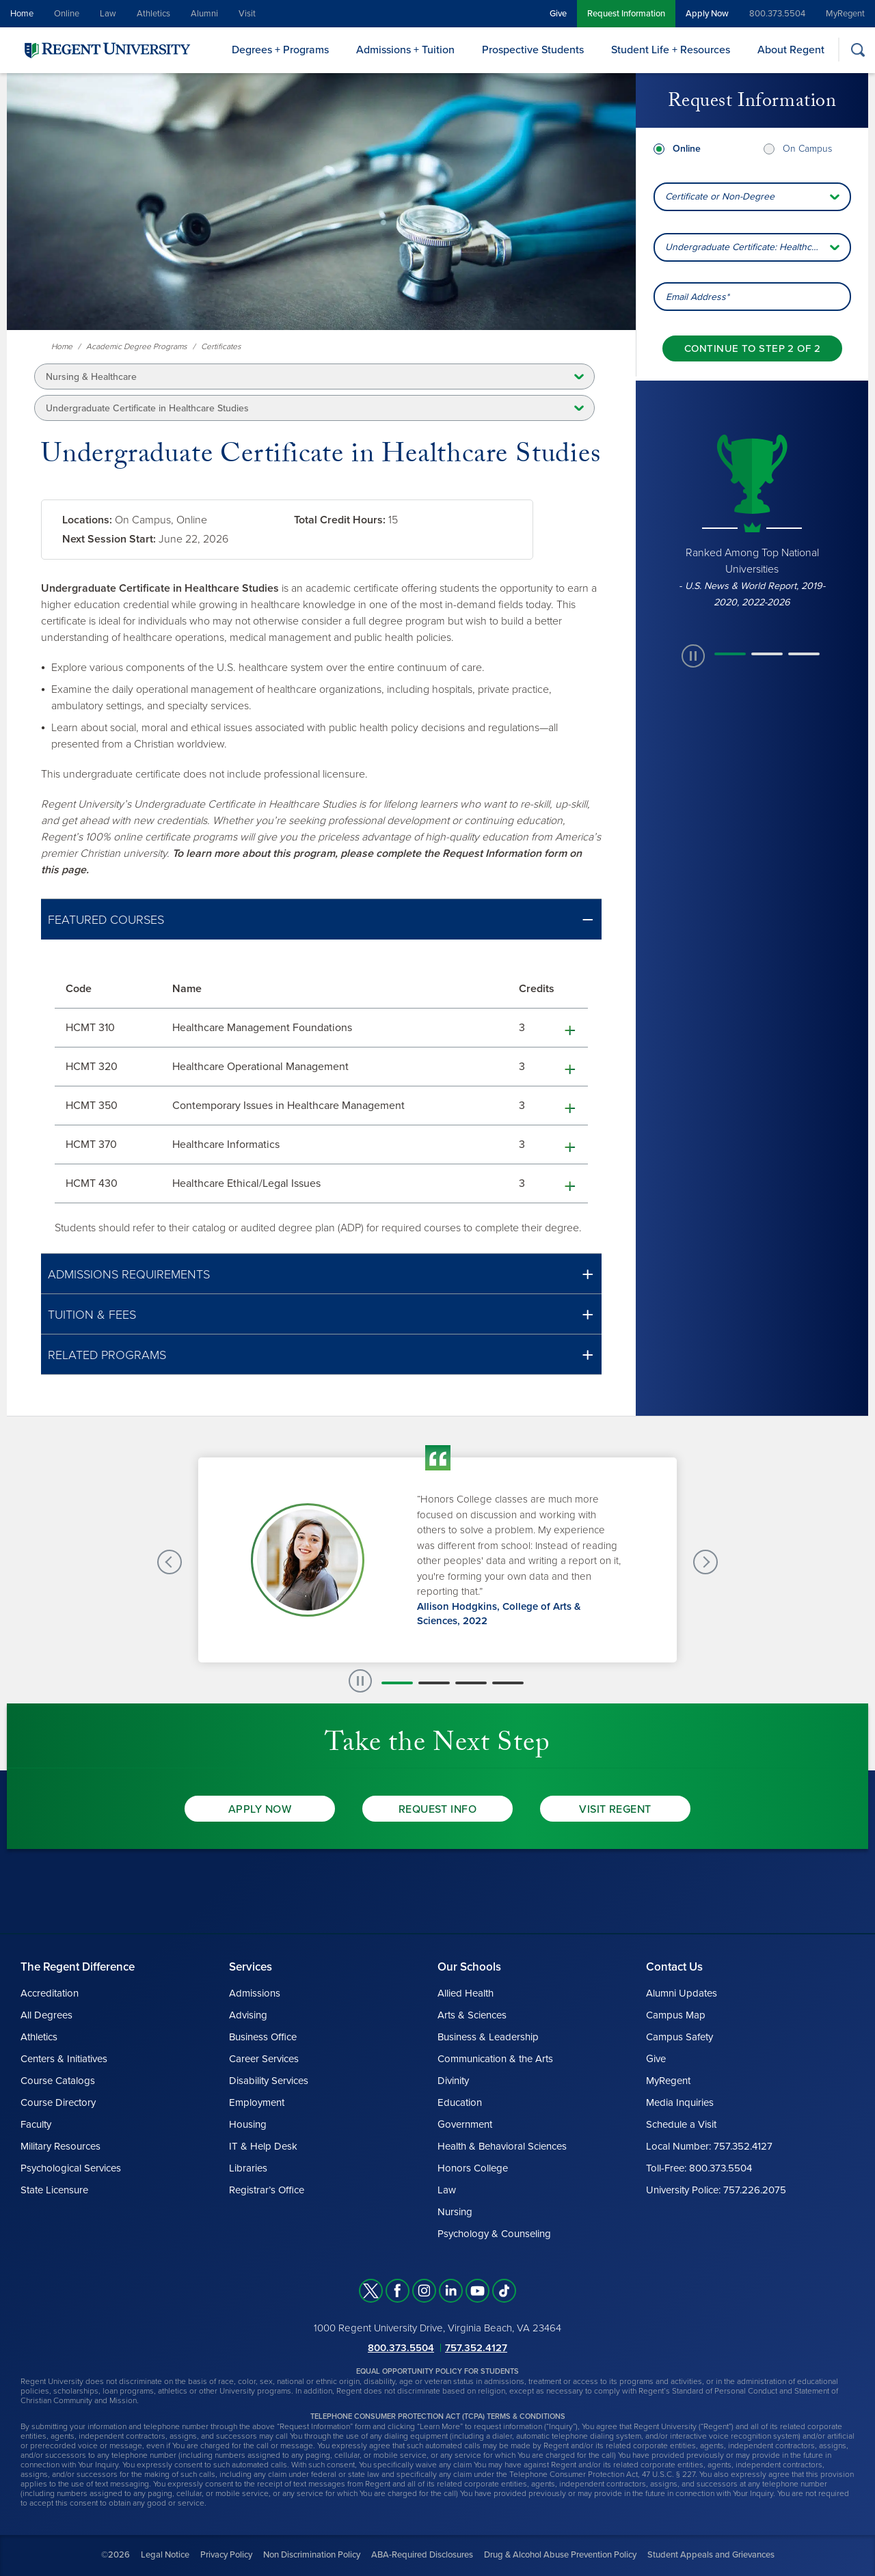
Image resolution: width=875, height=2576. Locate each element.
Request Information (626, 13)
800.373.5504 (777, 13)
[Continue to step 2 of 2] (752, 348)
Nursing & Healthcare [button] (91, 377)
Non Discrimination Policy (311, 2554)
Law (108, 13)
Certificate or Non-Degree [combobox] (720, 196)
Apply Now (707, 13)
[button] (321, 919)
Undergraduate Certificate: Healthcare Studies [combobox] (758, 247)
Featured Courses (106, 920)
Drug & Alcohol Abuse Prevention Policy (560, 2554)
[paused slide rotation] (693, 656)
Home (21, 13)
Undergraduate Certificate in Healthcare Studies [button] (147, 408)
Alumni (204, 13)
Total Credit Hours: (340, 520)
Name (187, 989)
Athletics (153, 13)
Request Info (438, 1809)
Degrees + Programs (280, 50)
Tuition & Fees (92, 1314)
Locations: (87, 520)
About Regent (790, 50)
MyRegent (845, 13)
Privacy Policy (226, 2554)
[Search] (858, 49)
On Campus (807, 148)
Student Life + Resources (670, 50)
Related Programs (107, 1355)
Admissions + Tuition (405, 50)
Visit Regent (615, 1809)
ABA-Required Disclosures (422, 2554)
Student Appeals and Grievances (711, 2554)
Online (66, 13)
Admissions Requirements (129, 1274)
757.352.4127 (476, 2348)
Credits (536, 989)
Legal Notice (165, 2554)
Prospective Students (533, 50)
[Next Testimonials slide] (705, 1562)
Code (79, 989)
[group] (752, 519)
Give (558, 13)
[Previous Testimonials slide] (169, 1562)
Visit (247, 13)
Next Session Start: (109, 539)
